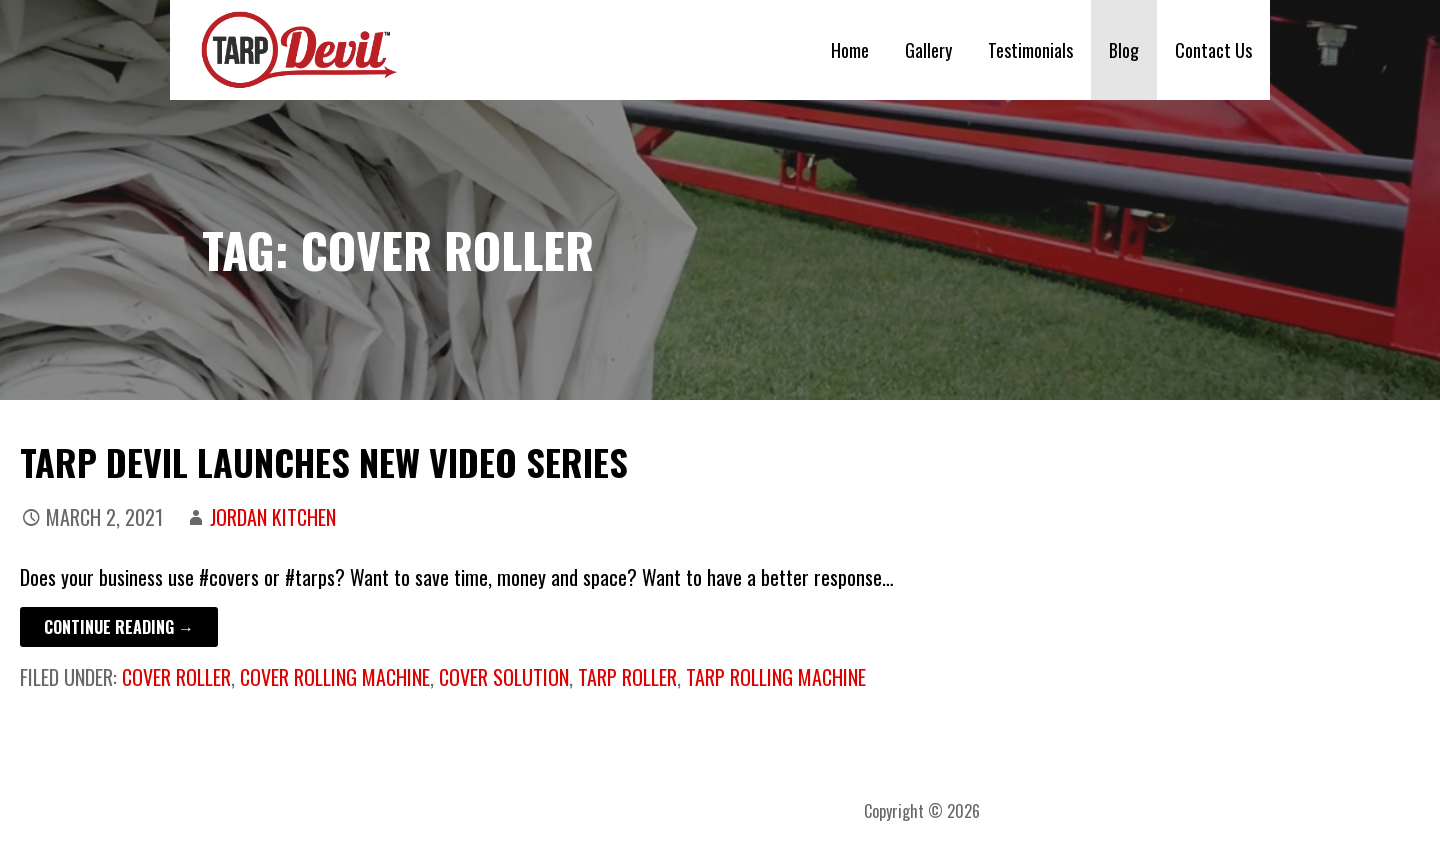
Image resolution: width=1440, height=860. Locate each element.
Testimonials (1030, 50)
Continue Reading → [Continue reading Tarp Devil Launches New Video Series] (119, 627)
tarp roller (627, 677)
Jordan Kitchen (273, 517)
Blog (1124, 50)
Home (850, 50)
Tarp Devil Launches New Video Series (324, 461)
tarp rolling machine (776, 677)
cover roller (176, 677)
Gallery (928, 50)
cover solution (504, 677)
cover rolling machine (335, 677)
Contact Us (1213, 50)
